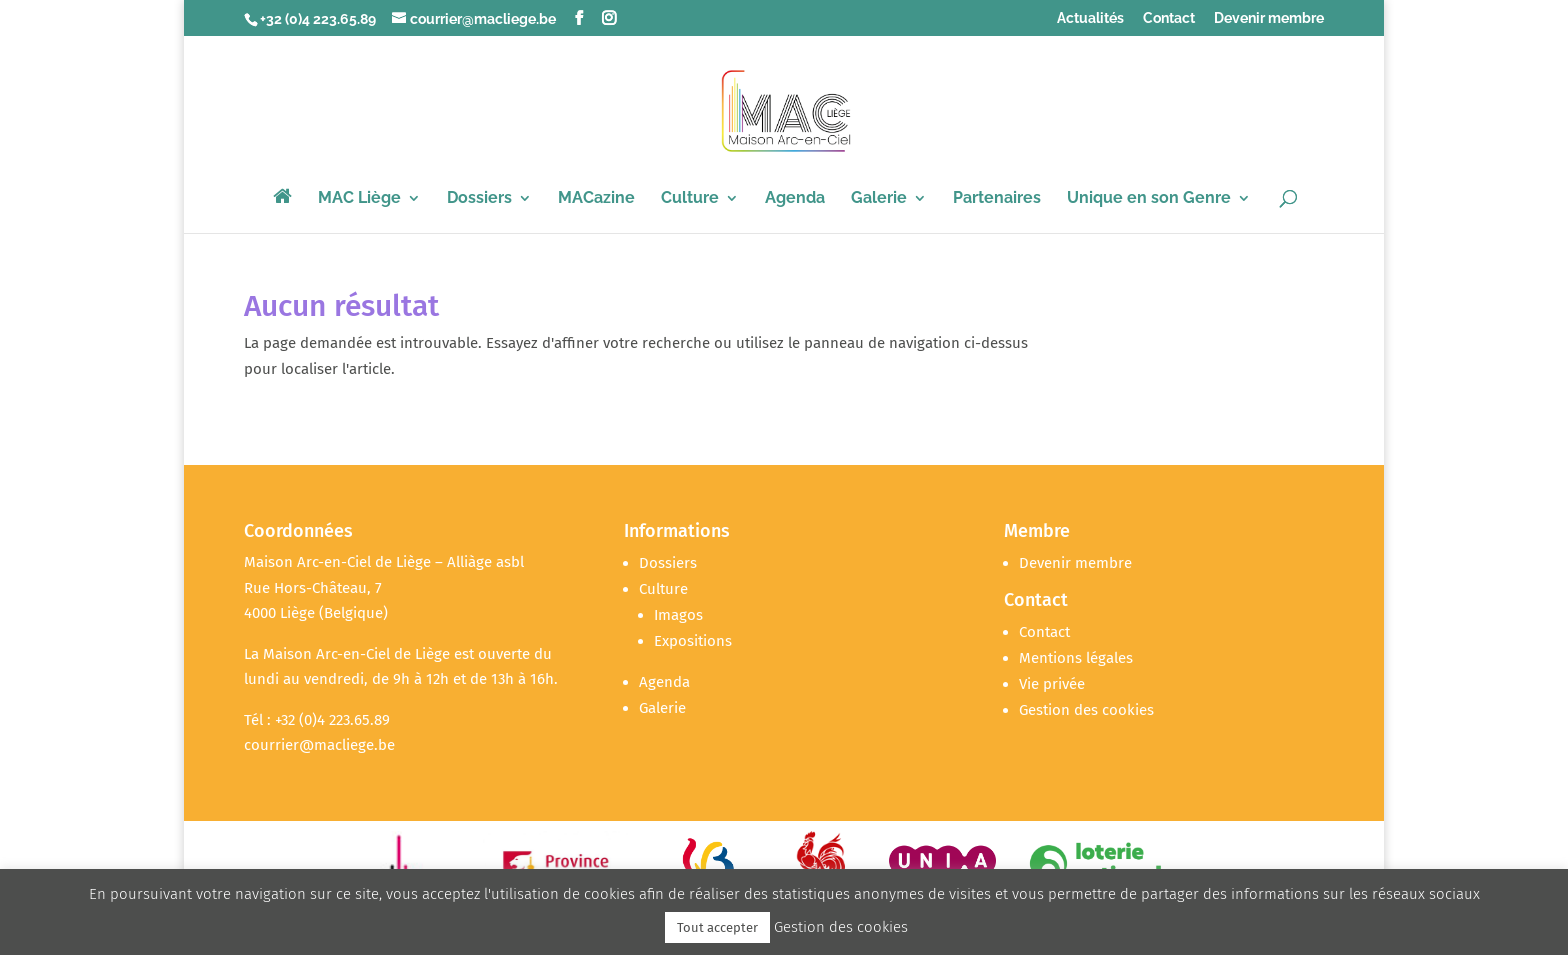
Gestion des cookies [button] (1086, 710)
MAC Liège (359, 199)
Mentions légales (1076, 658)
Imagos (678, 615)
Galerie (879, 199)
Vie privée (1052, 684)
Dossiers (479, 199)
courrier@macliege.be (319, 745)
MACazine (596, 199)
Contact (1169, 18)
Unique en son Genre (1149, 199)
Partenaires (997, 199)
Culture (690, 199)
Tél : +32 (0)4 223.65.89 (317, 720)
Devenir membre (1269, 18)
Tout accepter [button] (717, 927)
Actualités (1090, 18)
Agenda (795, 199)
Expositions (693, 641)
